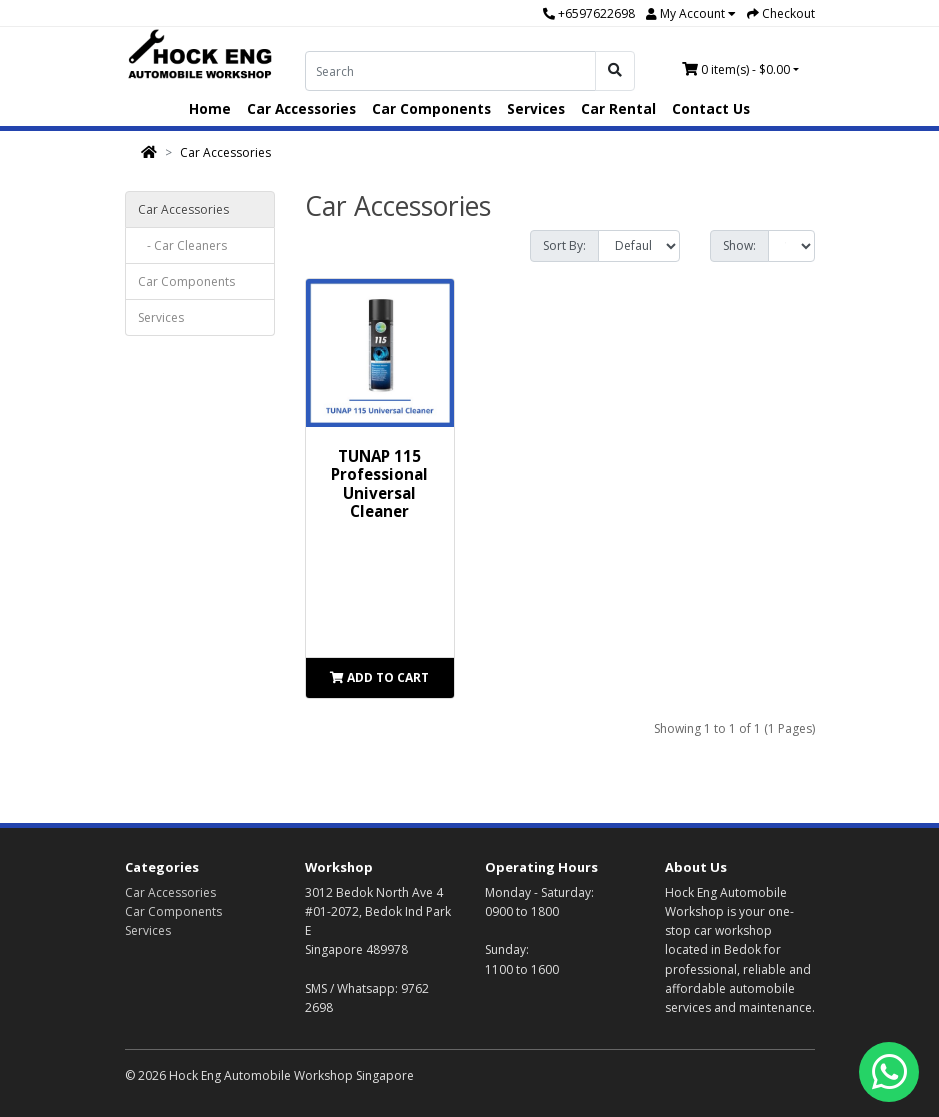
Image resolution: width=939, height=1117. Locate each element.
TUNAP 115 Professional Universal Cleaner (379, 483)
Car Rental (618, 108)
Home (210, 108)
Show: (739, 245)
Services (536, 108)
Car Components (431, 108)
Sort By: (564, 245)
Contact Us (711, 108)
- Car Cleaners (182, 245)
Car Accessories (301, 108)
